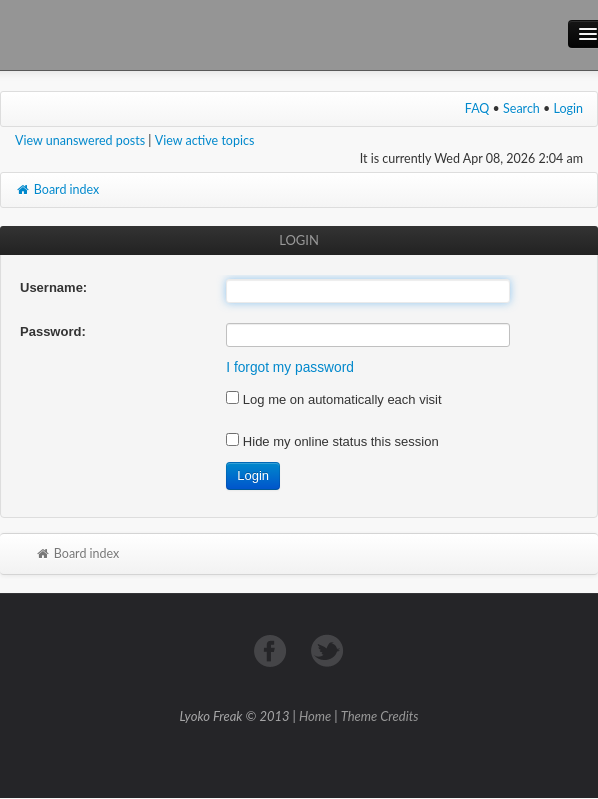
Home (315, 716)
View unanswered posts (80, 140)
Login (569, 108)
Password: (53, 331)
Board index (57, 189)
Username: (53, 287)
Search (521, 108)
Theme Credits (380, 716)
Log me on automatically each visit (333, 399)
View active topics (205, 140)
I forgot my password (290, 367)
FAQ (477, 108)
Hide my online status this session (332, 441)
